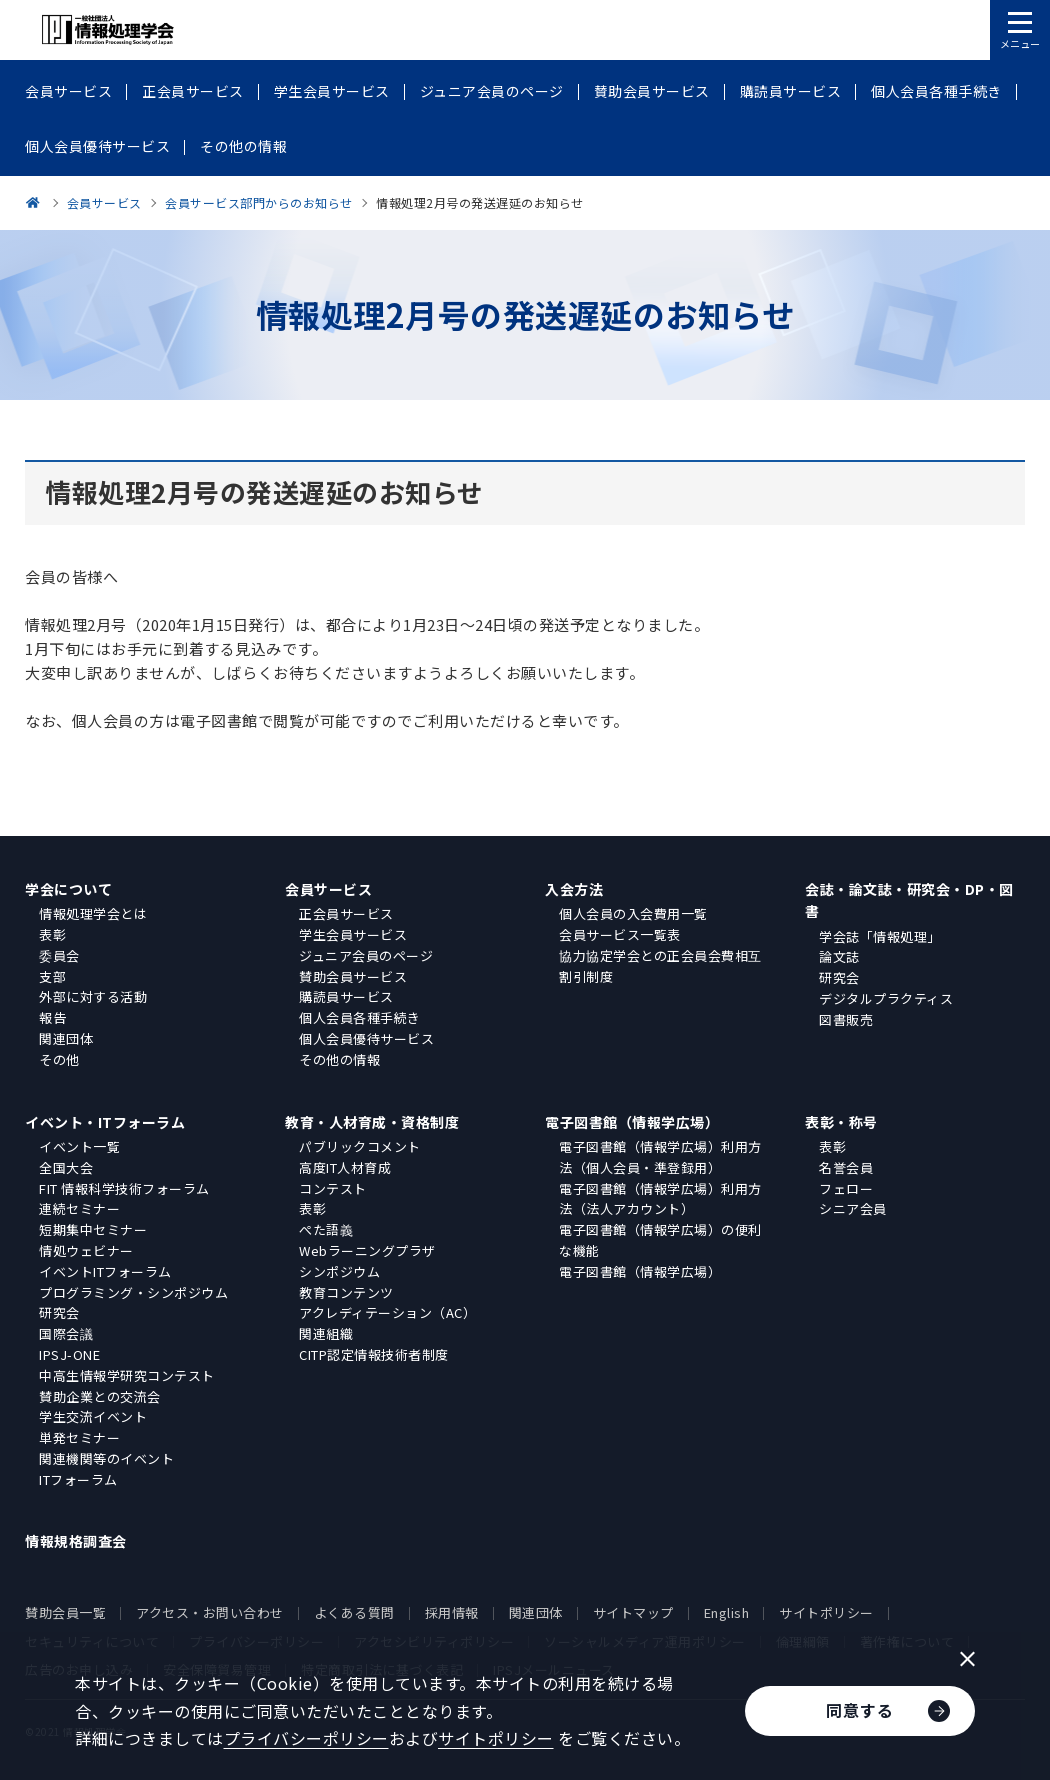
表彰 (52, 934)
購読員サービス (346, 996)
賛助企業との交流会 (100, 1396)
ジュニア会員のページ (366, 955)
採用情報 (452, 1612)
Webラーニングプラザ (367, 1250)
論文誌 (839, 956)
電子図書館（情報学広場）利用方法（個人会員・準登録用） (660, 1157)
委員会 (59, 955)
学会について (68, 889)
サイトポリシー (826, 1612)
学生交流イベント (93, 1416)
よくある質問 (354, 1612)
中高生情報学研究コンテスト (127, 1375)
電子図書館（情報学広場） (632, 1122)
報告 (52, 1017)
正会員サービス (346, 913)
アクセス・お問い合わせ (210, 1612)
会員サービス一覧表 (620, 934)
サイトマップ (633, 1612)
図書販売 (846, 1019)
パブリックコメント (360, 1146)
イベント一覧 (79, 1146)
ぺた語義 (326, 1229)
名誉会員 (846, 1167)
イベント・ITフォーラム (105, 1122)
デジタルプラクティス (886, 998)
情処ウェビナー (86, 1250)
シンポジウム (339, 1271)
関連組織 (326, 1333)
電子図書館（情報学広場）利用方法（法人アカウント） (660, 1199)
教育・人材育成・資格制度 (372, 1122)
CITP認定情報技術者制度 (374, 1354)
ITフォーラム (78, 1479)
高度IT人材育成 (345, 1167)
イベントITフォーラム (105, 1271)
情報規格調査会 (76, 1541)
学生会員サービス (353, 934)
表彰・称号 (841, 1122)
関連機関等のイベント (106, 1458)
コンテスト (333, 1188)
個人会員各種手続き (360, 1017)
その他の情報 (339, 1059)
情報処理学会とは (93, 913)
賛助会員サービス (353, 976)
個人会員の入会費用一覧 (633, 913)
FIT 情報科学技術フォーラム (124, 1188)
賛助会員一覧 (65, 1612)
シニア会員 (853, 1208)
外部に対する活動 (93, 996)
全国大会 (66, 1167)
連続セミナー (79, 1208)
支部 (52, 976)
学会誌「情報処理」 (880, 936)
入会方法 (574, 889)
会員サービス (328, 889)
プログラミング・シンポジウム (133, 1292)
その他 (59, 1059)
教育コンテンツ (346, 1292)
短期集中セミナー (93, 1229)
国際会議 (66, 1333)
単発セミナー (79, 1437)
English (727, 1612)
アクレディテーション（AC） (387, 1312)
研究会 (839, 977)
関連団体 (66, 1038)
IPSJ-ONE (69, 1354)
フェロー (846, 1188)
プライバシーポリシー (306, 1738)
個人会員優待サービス (366, 1038)
